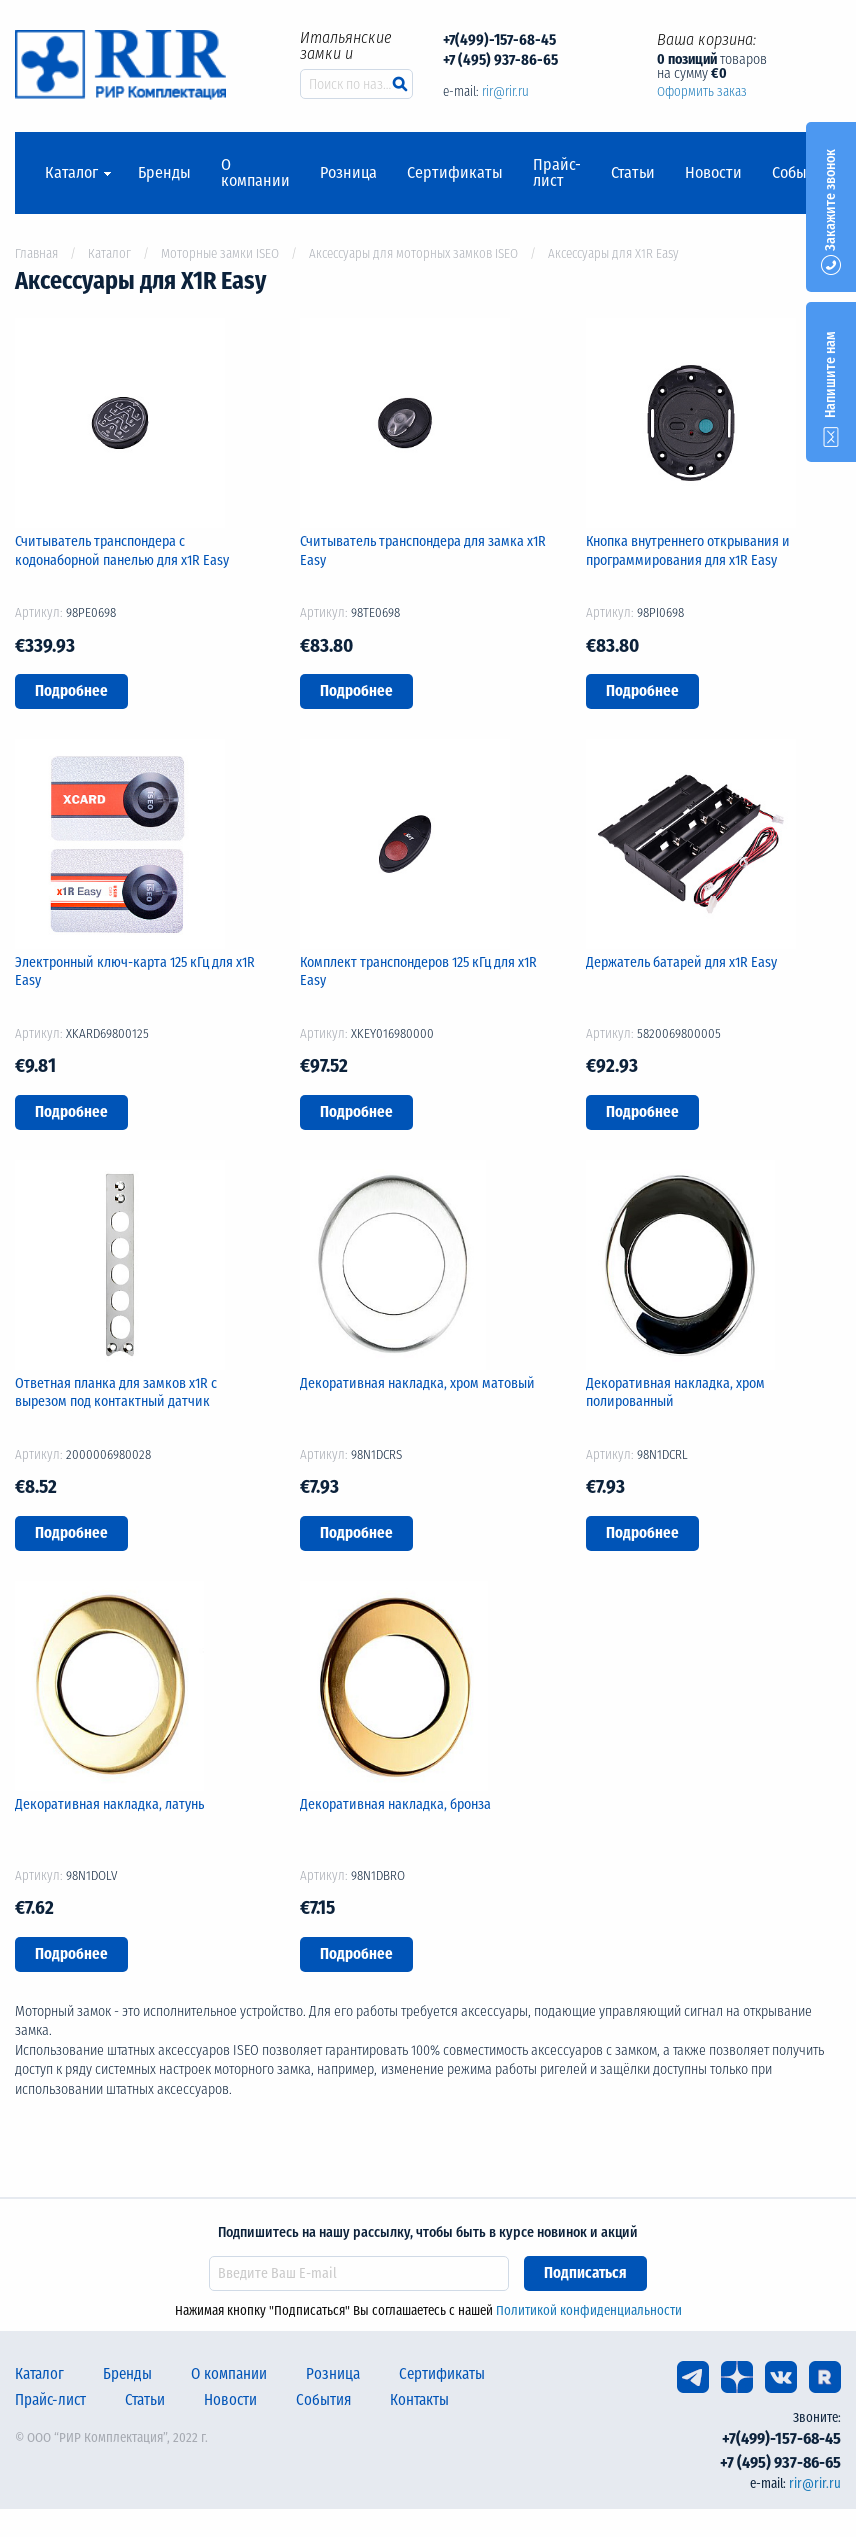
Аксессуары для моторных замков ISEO (413, 253)
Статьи (633, 173)
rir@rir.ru (505, 91)
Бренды (164, 173)
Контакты (419, 2400)
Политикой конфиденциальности (589, 2310)
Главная (36, 253)
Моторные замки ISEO (220, 253)
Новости (713, 173)
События (801, 173)
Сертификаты (455, 173)
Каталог (71, 173)
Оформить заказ (702, 91)
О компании (255, 173)
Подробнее (71, 691)
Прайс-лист (557, 173)
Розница (348, 173)
